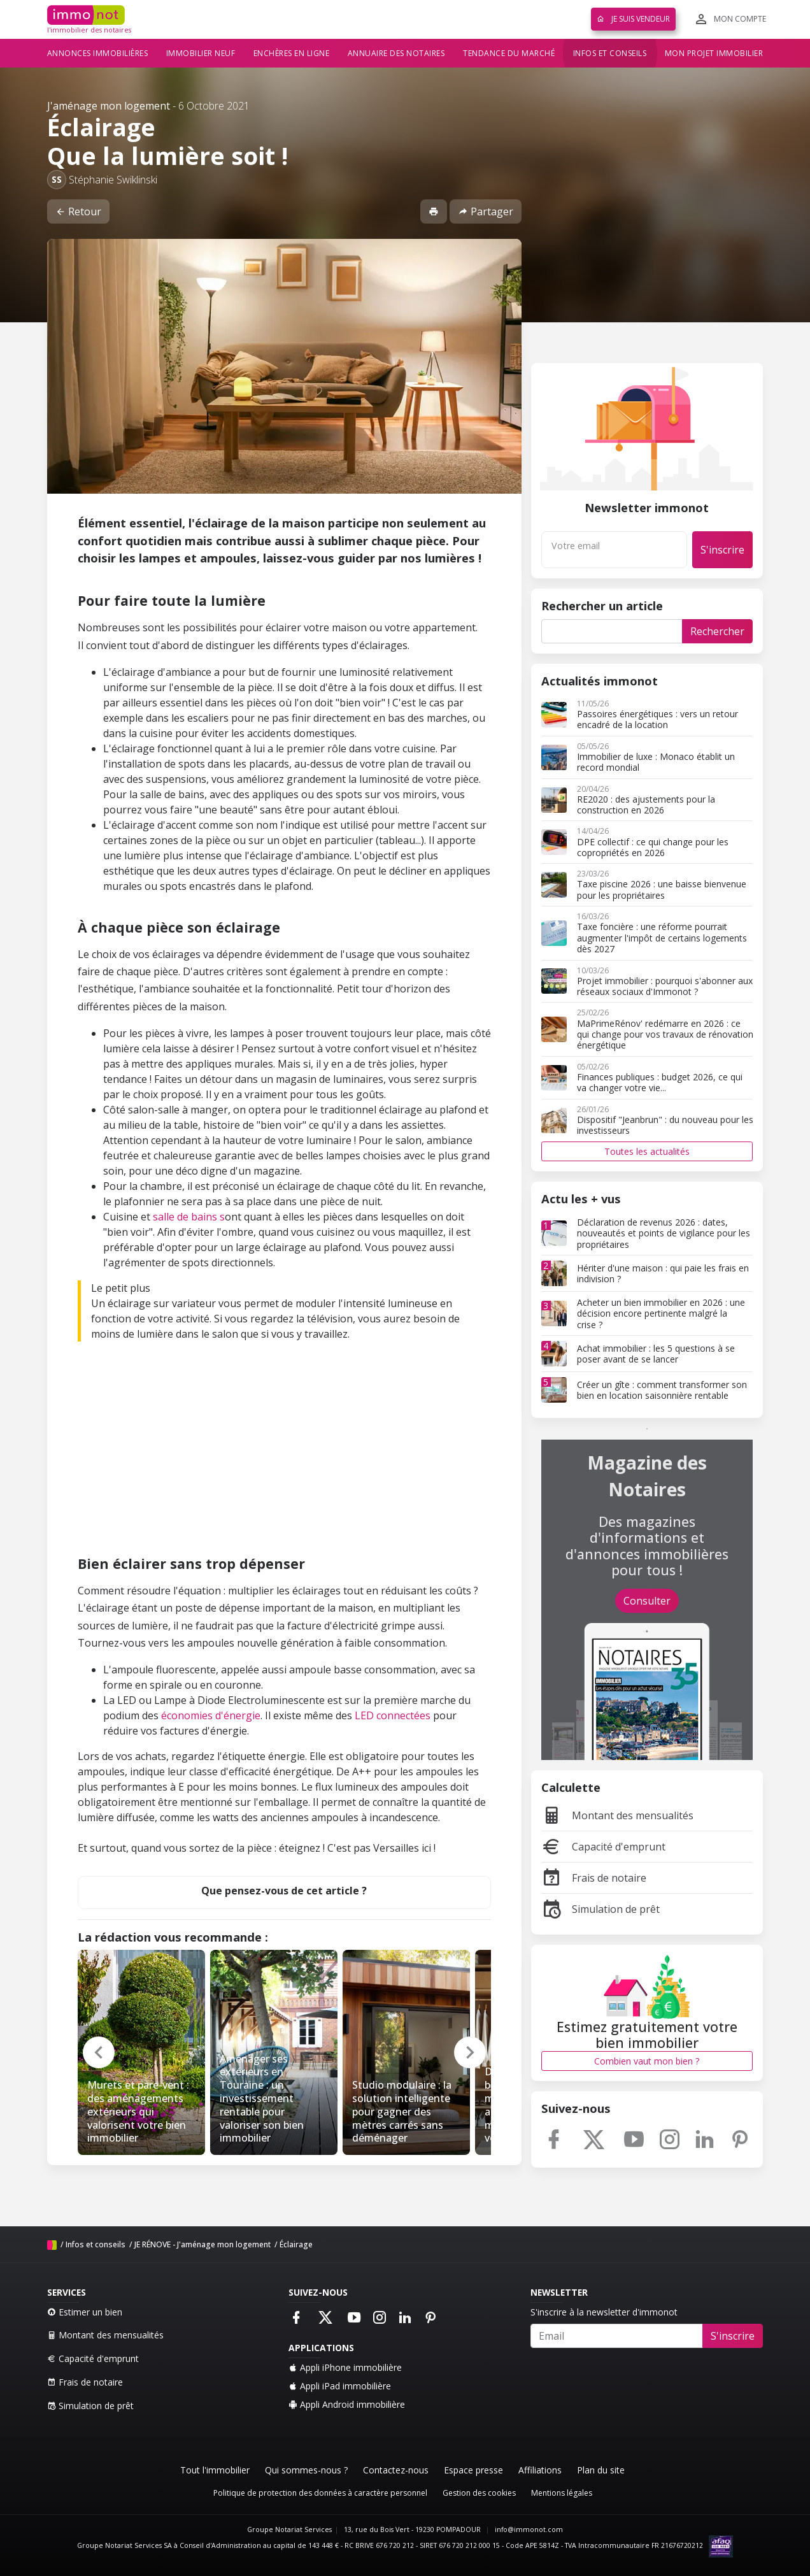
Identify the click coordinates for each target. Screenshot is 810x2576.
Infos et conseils (610, 53)
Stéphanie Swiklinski (113, 180)
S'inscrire (722, 550)
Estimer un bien (84, 2312)
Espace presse (473, 2470)
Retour (78, 211)
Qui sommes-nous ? (306, 2470)
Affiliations (540, 2470)
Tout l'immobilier (215, 2470)
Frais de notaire (593, 1878)
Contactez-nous (396, 2470)
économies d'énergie (210, 1715)
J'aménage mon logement (108, 106)
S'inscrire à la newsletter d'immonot (604, 2312)
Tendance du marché (509, 53)
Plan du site (601, 2470)
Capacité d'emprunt (603, 1846)
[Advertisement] (284, 1451)
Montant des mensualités (617, 1815)
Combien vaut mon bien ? (646, 2061)
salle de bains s (189, 1217)
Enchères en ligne (291, 53)
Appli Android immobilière (346, 2404)
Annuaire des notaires (396, 53)
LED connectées (394, 1715)
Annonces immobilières (97, 53)
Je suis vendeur (633, 18)
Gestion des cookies (479, 2492)
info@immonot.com (529, 2529)
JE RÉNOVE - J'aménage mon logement (202, 2244)
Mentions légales (561, 2492)
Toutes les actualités (647, 1151)
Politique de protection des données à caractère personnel (320, 2492)
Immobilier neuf (201, 53)
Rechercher (717, 631)
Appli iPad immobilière (339, 2386)
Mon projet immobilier (714, 53)
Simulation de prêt (600, 1909)
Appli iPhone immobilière (345, 2367)
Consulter (647, 1601)
